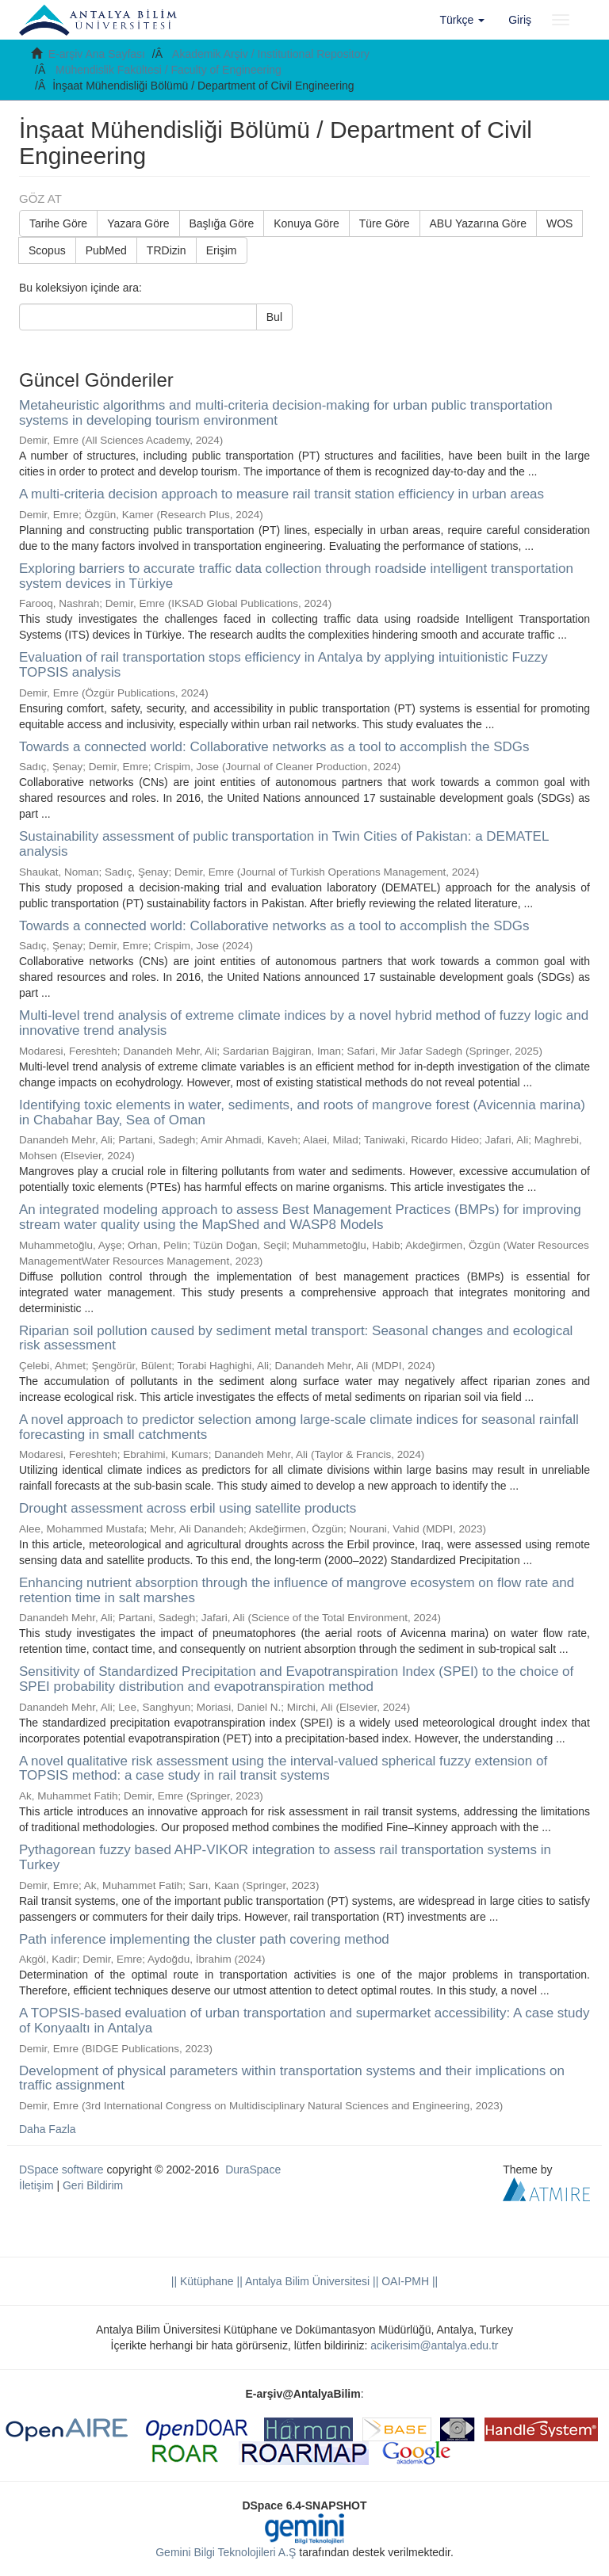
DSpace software (61, 2169)
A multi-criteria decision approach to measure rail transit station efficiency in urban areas (281, 494)
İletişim (36, 2185)
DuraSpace (253, 2169)
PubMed (106, 250)
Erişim (221, 250)
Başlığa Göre (222, 223)
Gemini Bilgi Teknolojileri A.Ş (225, 2552)
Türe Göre (384, 223)
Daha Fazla (47, 2129)
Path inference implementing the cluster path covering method (204, 1939)
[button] (462, 20)
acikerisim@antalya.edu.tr (434, 2345)
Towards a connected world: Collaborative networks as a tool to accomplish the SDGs (274, 746)
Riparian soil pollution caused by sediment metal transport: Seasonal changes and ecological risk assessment (296, 1338)
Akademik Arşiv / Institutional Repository (271, 54)
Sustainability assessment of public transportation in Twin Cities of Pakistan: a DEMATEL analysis (284, 844)
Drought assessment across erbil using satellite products (187, 1508)
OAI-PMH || (408, 2281)
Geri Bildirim (93, 2185)
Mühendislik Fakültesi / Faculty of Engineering (169, 69)
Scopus (47, 250)
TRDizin (166, 250)
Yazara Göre (138, 223)
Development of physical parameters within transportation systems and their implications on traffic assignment (292, 2078)
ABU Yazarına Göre (478, 223)
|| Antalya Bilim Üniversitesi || (306, 2281)
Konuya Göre (306, 223)
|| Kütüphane (202, 2281)
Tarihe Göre (58, 223)
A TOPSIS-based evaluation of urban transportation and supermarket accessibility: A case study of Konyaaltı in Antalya (304, 2020)
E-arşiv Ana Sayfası (96, 54)
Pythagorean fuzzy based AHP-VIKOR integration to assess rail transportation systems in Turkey (285, 1857)
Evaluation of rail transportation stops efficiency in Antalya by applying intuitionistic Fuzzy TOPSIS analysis (283, 665)
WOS (559, 223)
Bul (274, 317)
